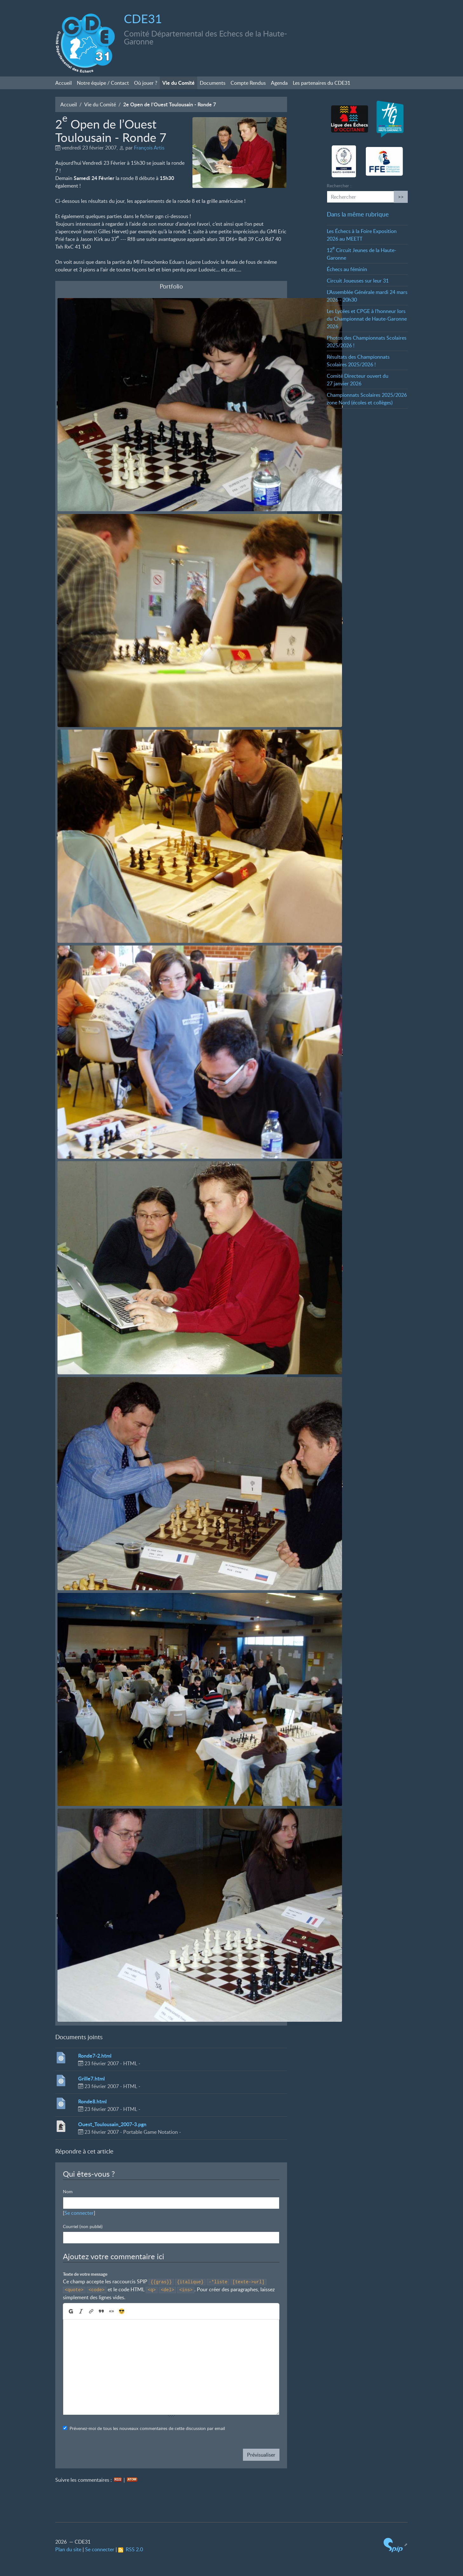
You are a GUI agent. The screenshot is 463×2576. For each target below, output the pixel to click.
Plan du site (68, 2549)
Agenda (279, 82)
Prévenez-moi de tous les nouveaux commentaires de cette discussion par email (147, 2428)
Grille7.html (91, 2078)
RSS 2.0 (130, 2549)
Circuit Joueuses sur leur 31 (358, 280)
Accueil (63, 82)
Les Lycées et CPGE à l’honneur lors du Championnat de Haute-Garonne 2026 (367, 319)
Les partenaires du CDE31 (321, 82)
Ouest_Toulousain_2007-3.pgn (112, 2124)
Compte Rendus (248, 82)
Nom (68, 2191)
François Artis (149, 147)
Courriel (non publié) (83, 2226)
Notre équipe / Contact (103, 82)
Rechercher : (339, 186)
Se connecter (79, 2212)
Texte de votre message (85, 2274)
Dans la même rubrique (358, 214)
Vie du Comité (178, 82)
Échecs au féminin (347, 269)
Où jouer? (145, 82)
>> (401, 196)
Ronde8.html (92, 2101)
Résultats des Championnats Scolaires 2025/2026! (358, 360)
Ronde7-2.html (94, 2055)
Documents (212, 82)
